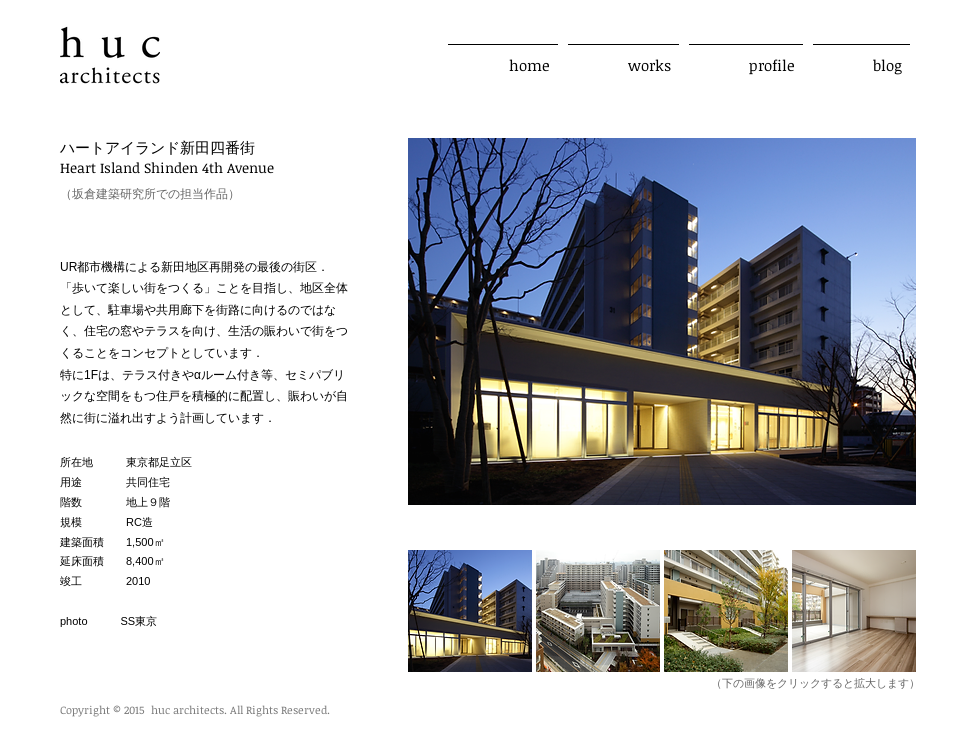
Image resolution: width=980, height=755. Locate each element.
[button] (470, 611)
